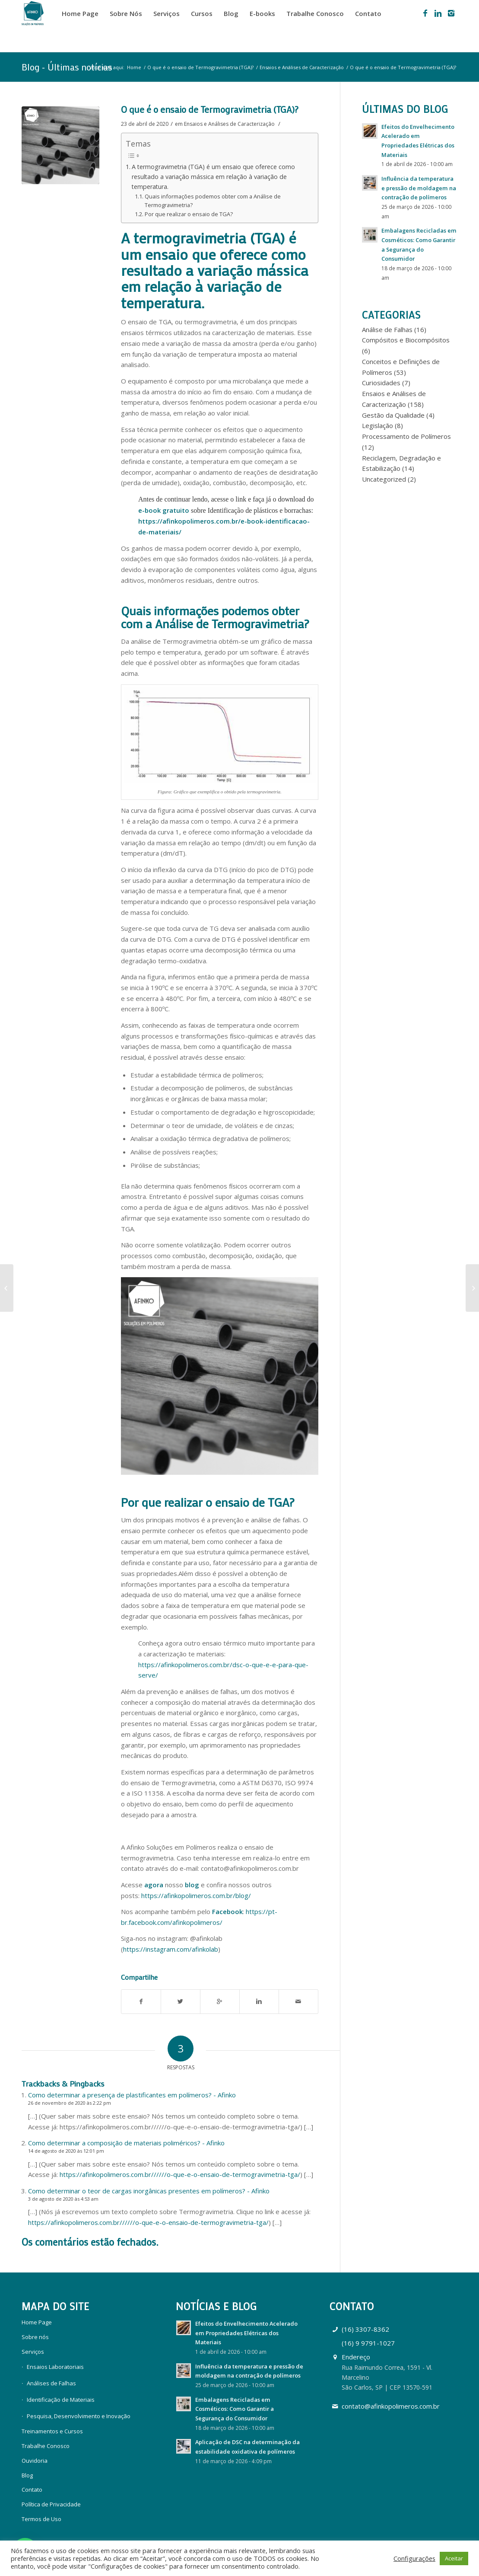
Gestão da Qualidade (393, 415)
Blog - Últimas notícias (67, 67)
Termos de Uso (41, 2519)
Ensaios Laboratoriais (55, 2367)
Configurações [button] (414, 2558)
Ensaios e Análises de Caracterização (302, 67)
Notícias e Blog (216, 2306)
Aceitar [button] (454, 2558)
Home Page (37, 2322)
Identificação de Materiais (61, 2399)
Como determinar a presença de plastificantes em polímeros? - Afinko (132, 2094)
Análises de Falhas (51, 2383)
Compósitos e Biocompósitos (406, 340)
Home (134, 67)
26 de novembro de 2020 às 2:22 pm (69, 2103)
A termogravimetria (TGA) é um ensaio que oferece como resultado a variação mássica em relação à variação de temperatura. (213, 177)
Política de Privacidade (51, 2504)
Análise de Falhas (387, 329)
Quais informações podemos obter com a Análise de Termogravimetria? (213, 200)
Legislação (377, 425)
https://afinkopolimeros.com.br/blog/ (196, 1895)
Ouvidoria (35, 2460)
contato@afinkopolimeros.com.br (391, 2406)
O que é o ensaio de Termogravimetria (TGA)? (200, 67)
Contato (32, 2489)
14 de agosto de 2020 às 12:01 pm (66, 2151)
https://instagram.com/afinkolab (170, 1949)
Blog (27, 2475)
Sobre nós (35, 2337)
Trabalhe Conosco (46, 2446)
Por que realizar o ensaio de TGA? (189, 214)
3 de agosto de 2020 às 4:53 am (63, 2199)
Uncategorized (384, 479)
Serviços (33, 2351)
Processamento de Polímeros (406, 436)
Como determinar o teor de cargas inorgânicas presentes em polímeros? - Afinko (149, 2190)
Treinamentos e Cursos (52, 2431)
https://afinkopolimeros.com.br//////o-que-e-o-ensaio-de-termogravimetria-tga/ (180, 2174)
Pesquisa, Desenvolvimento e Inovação (78, 2416)
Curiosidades (381, 382)
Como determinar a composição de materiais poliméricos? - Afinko (126, 2142)
